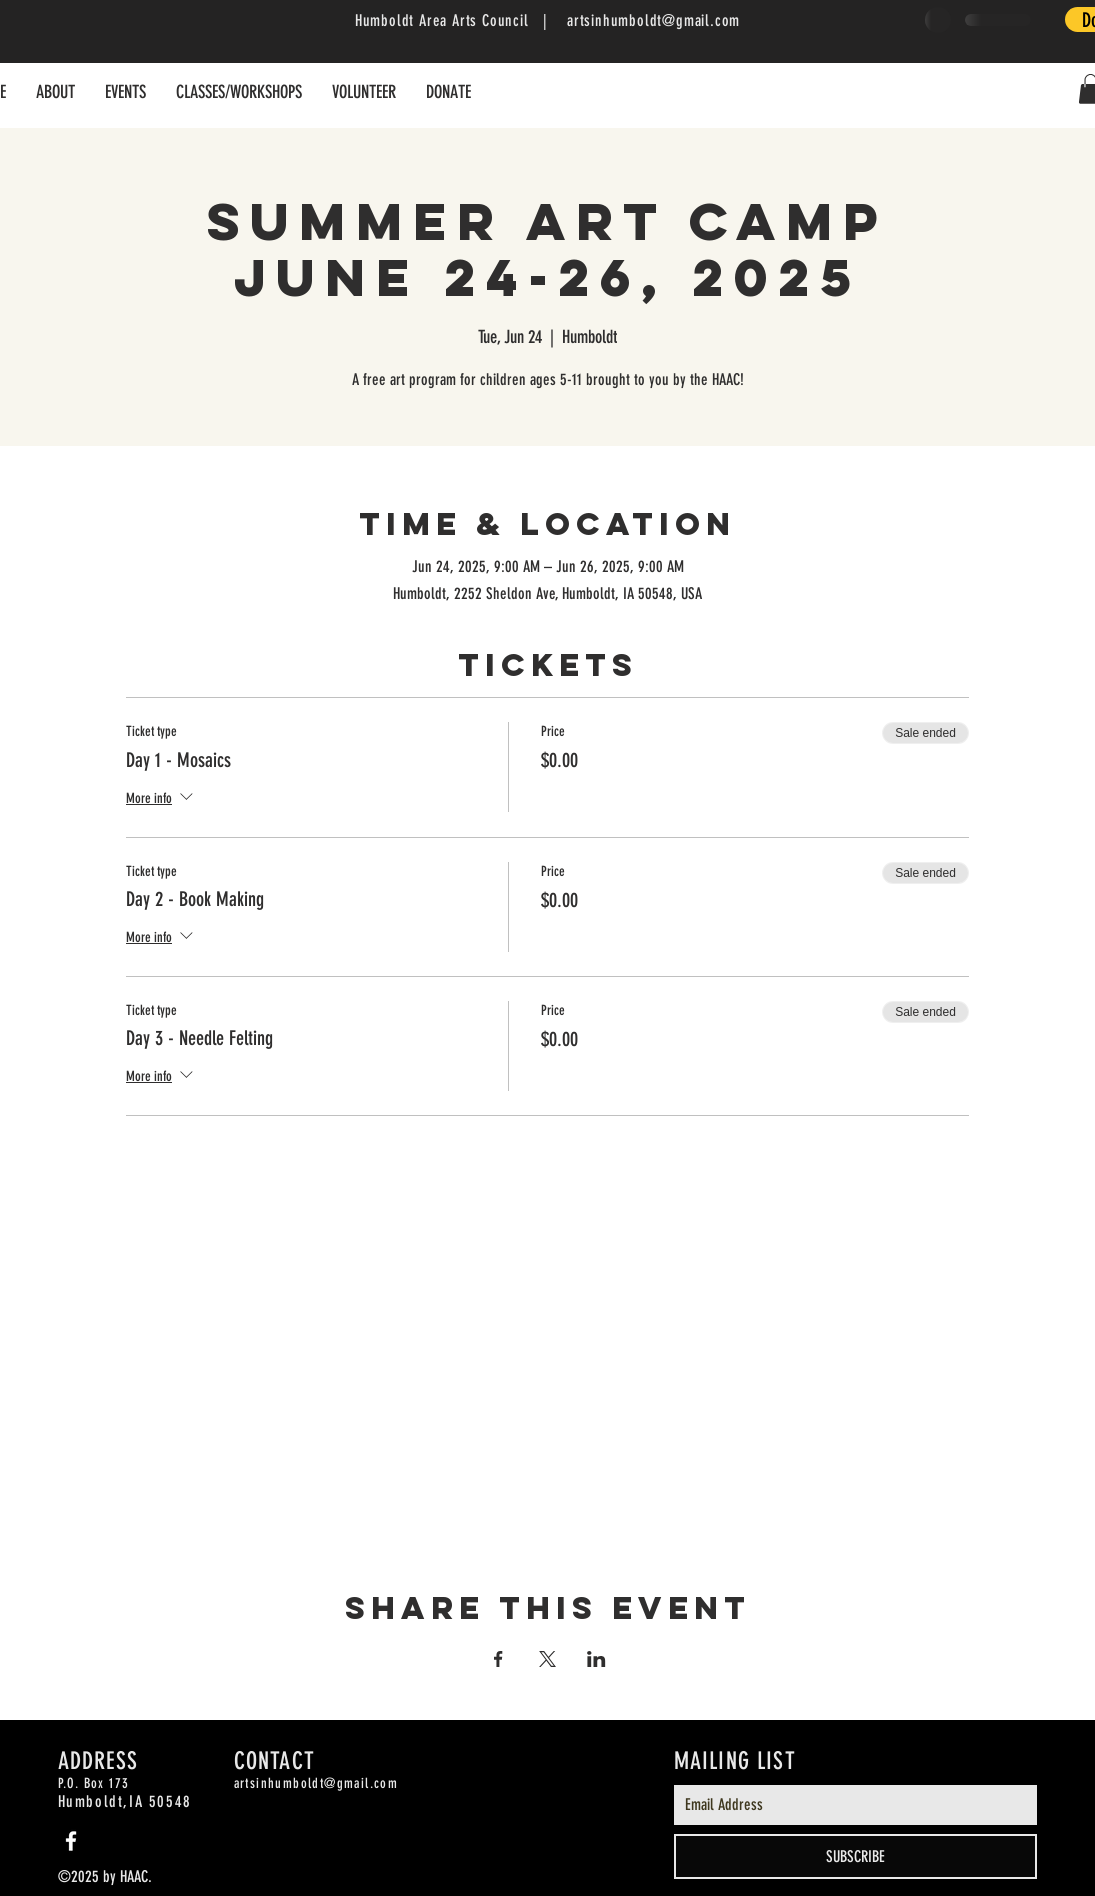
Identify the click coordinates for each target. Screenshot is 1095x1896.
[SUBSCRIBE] (855, 1856)
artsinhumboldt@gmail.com (653, 20)
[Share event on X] (547, 1659)
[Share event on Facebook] (498, 1659)
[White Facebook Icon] (71, 1841)
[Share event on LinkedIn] (596, 1659)
